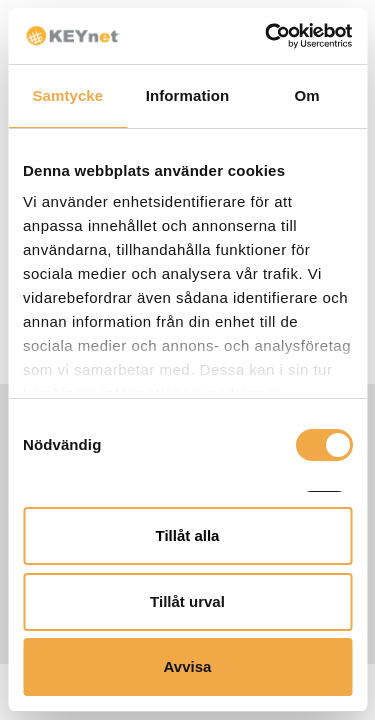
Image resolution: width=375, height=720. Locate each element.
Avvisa (188, 666)
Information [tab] (188, 95)
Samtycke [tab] (67, 95)
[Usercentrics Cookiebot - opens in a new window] (267, 36)
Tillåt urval (187, 601)
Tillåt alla (188, 535)
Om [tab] (307, 95)
